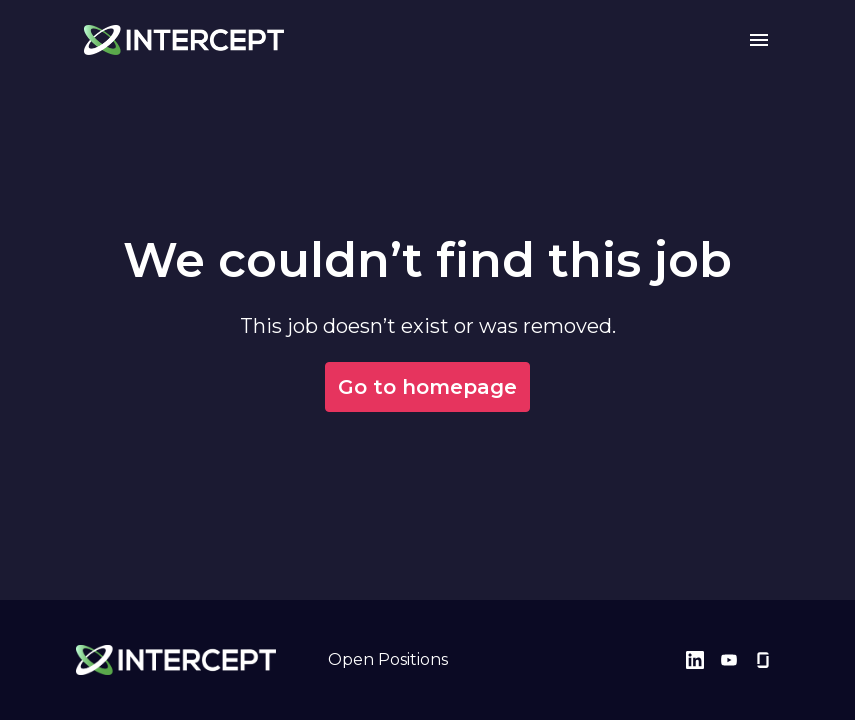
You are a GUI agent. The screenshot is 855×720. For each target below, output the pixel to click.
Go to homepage (427, 387)
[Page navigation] (759, 40)
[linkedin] (695, 660)
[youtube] (729, 660)
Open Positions (388, 659)
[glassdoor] (763, 660)
